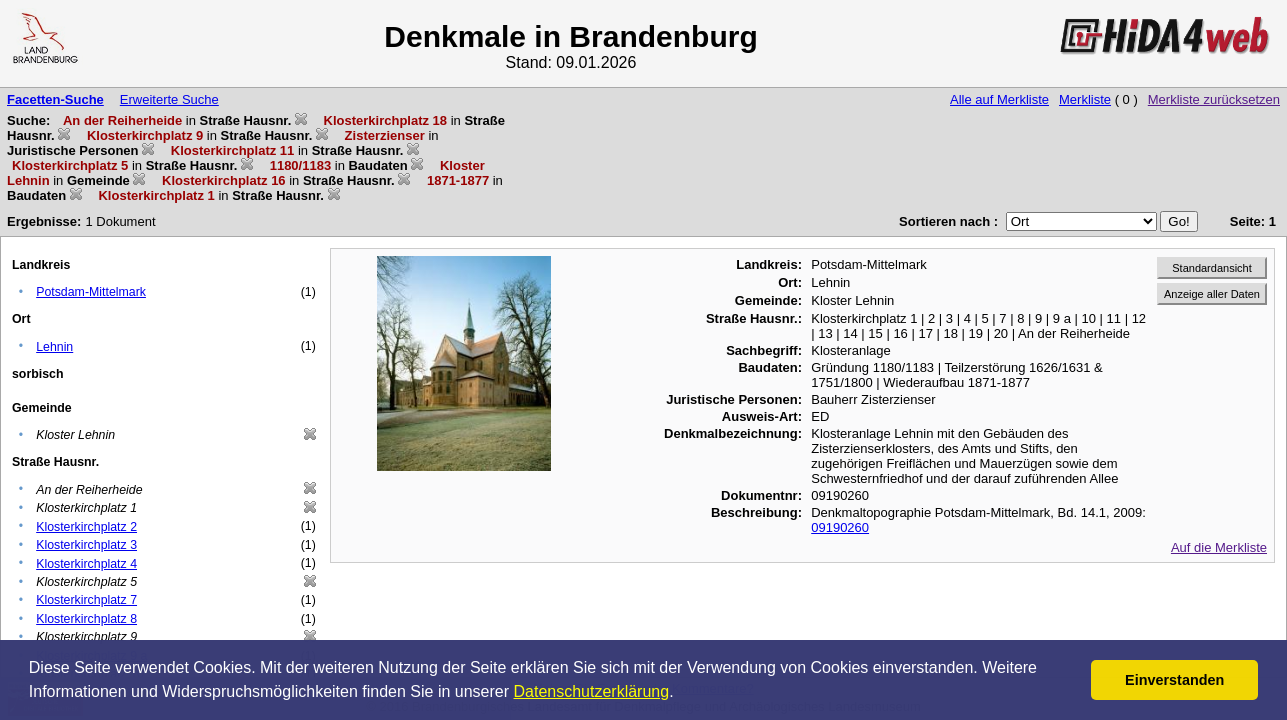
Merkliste (1085, 99)
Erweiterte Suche (169, 99)
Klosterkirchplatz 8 (86, 619)
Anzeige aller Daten (1212, 294)
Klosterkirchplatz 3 (86, 545)
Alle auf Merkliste (999, 99)
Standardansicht (1212, 268)
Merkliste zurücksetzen (1214, 99)
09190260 (840, 527)
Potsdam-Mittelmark (91, 292)
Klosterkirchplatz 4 (86, 564)
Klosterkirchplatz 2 (86, 527)
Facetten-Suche (55, 99)
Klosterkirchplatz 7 (86, 600)
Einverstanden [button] (1174, 680)
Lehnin (54, 347)
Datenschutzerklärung (592, 691)
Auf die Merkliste (1219, 547)
